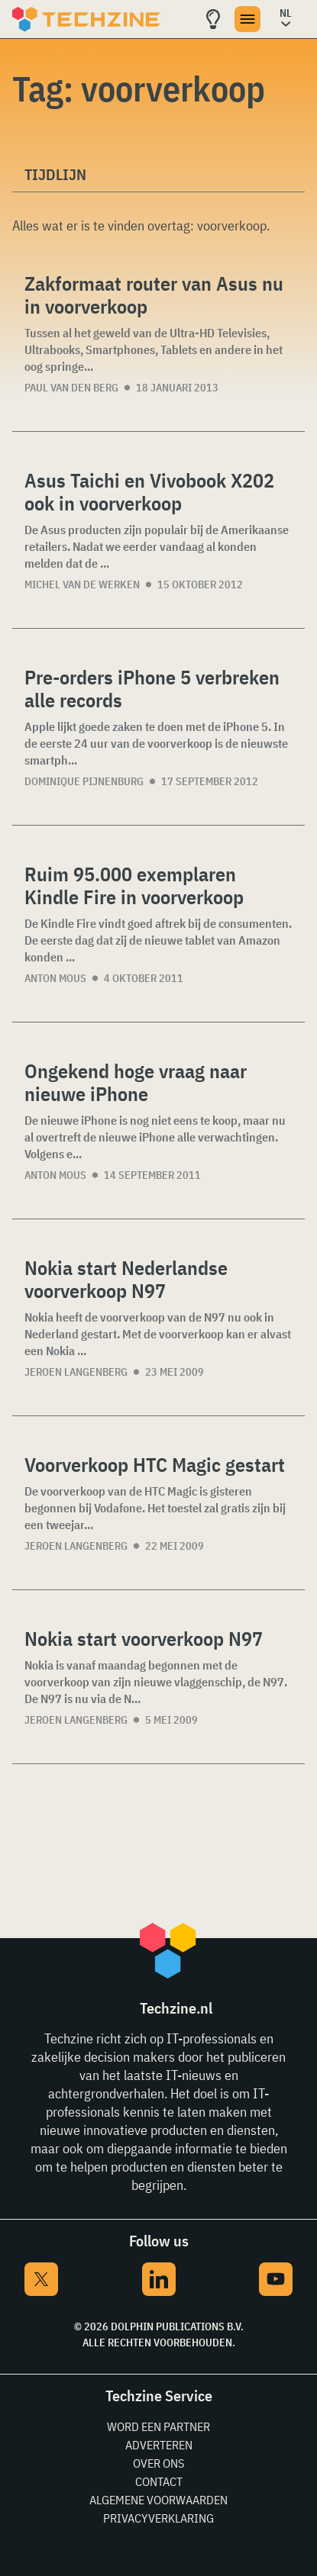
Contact (159, 2481)
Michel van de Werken (82, 584)
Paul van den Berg (71, 387)
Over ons (158, 2463)
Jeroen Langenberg (76, 1372)
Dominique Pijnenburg (84, 781)
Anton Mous (55, 978)
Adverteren (158, 2444)
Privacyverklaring (158, 2518)
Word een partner (158, 2426)
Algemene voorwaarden (158, 2499)
